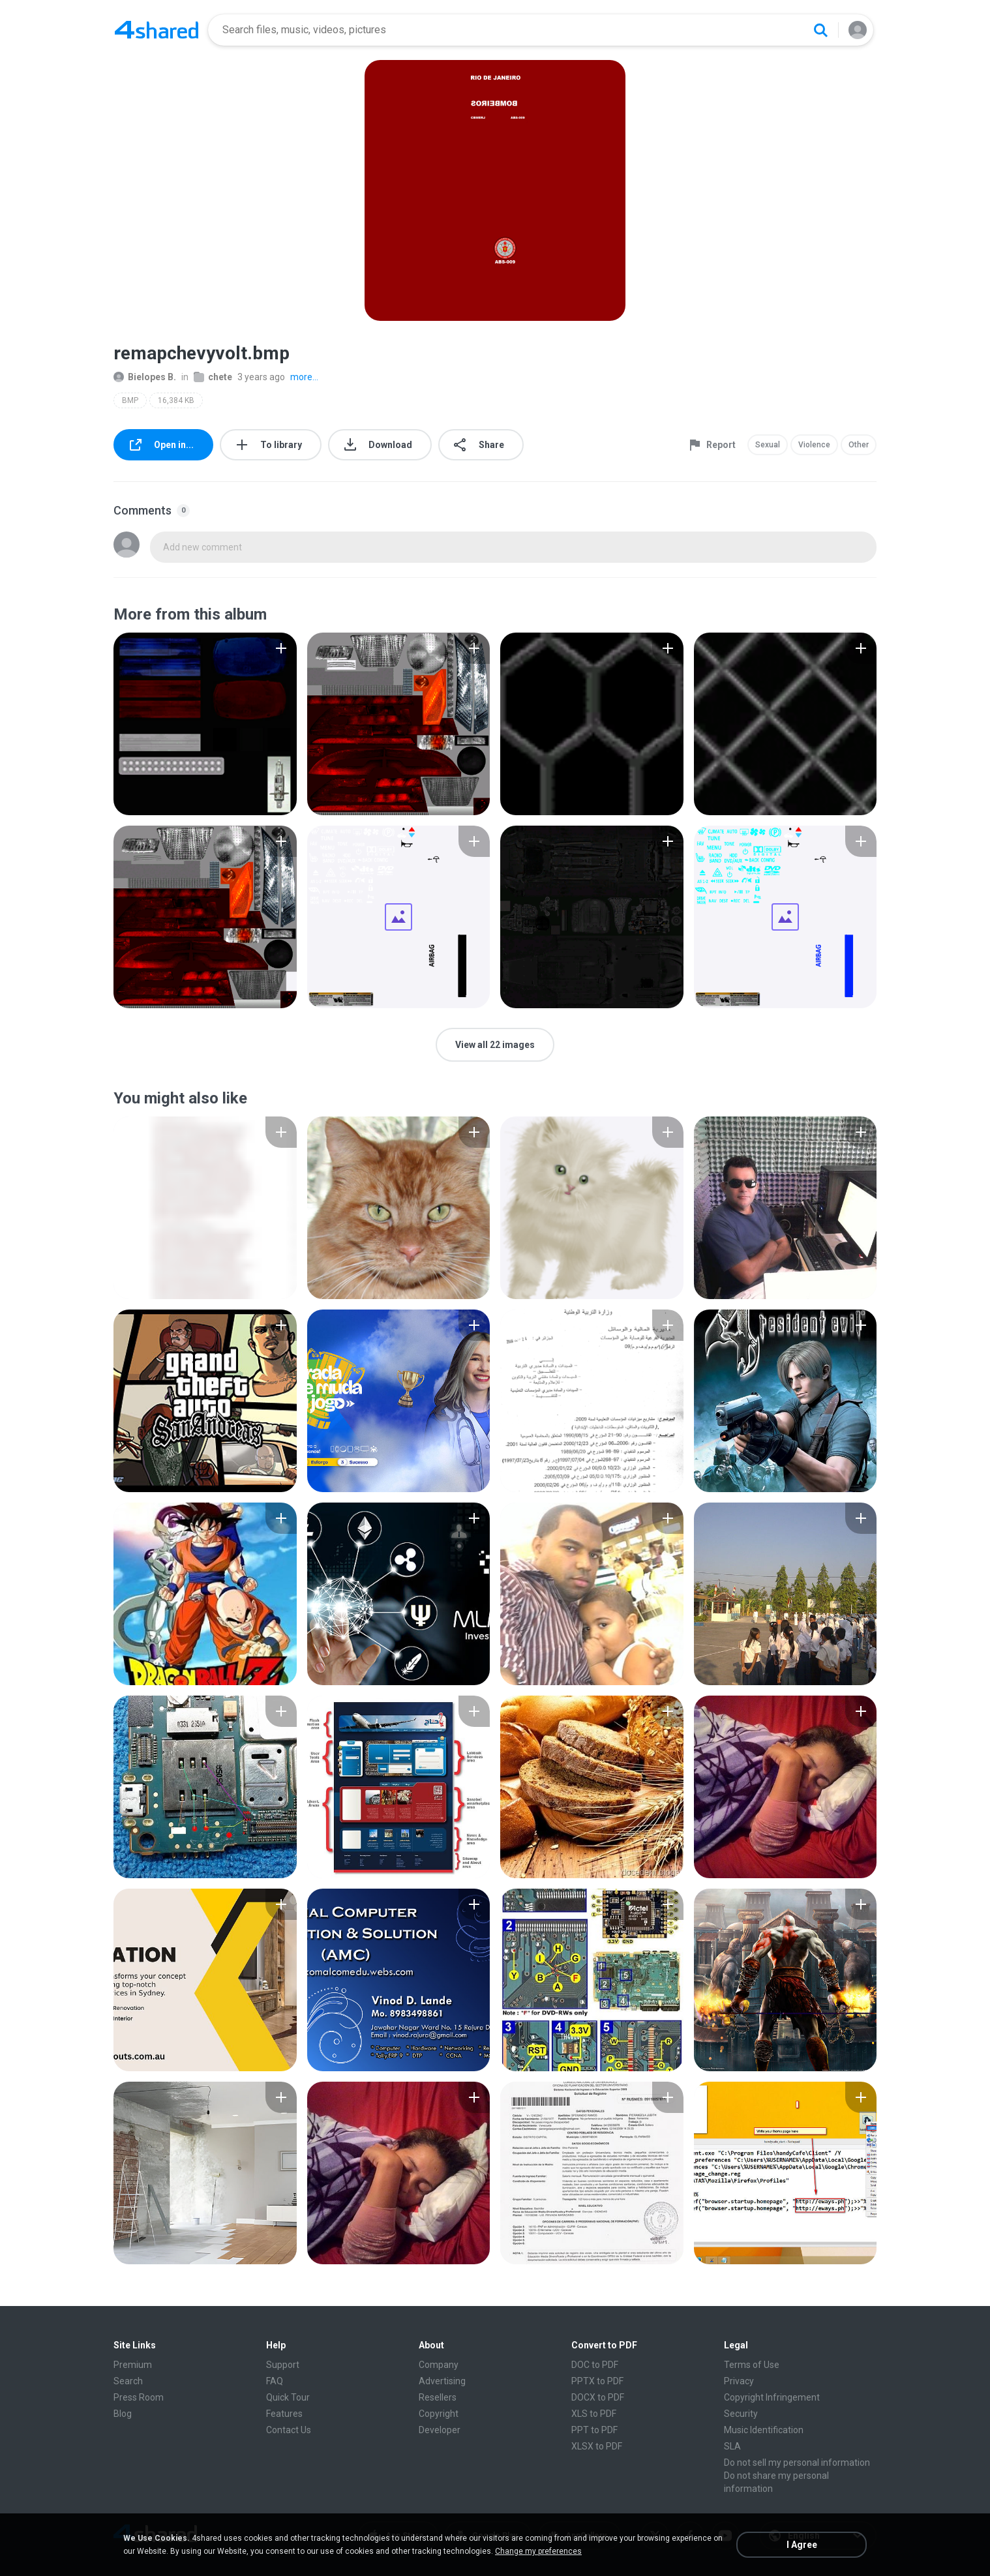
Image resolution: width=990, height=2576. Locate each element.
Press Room (138, 2397)
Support (282, 2364)
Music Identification (763, 2430)
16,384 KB (176, 400)
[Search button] (820, 30)
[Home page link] (156, 30)
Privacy (739, 2381)
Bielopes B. (144, 377)
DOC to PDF (594, 2364)
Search (128, 2381)
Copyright (438, 2413)
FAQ (274, 2381)
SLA (732, 2446)
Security (741, 2413)
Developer (439, 2430)
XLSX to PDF (596, 2446)
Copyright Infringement (772, 2397)
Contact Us (288, 2430)
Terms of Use (751, 2364)
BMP (130, 400)
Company (438, 2364)
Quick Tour (288, 2397)
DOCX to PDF (597, 2397)
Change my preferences (538, 2551)
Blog (122, 2413)
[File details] (205, 724)
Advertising (442, 2381)
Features (284, 2413)
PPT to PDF (594, 2430)
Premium (132, 2364)
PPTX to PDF (597, 2381)
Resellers (438, 2397)
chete (213, 377)
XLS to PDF (593, 2413)
